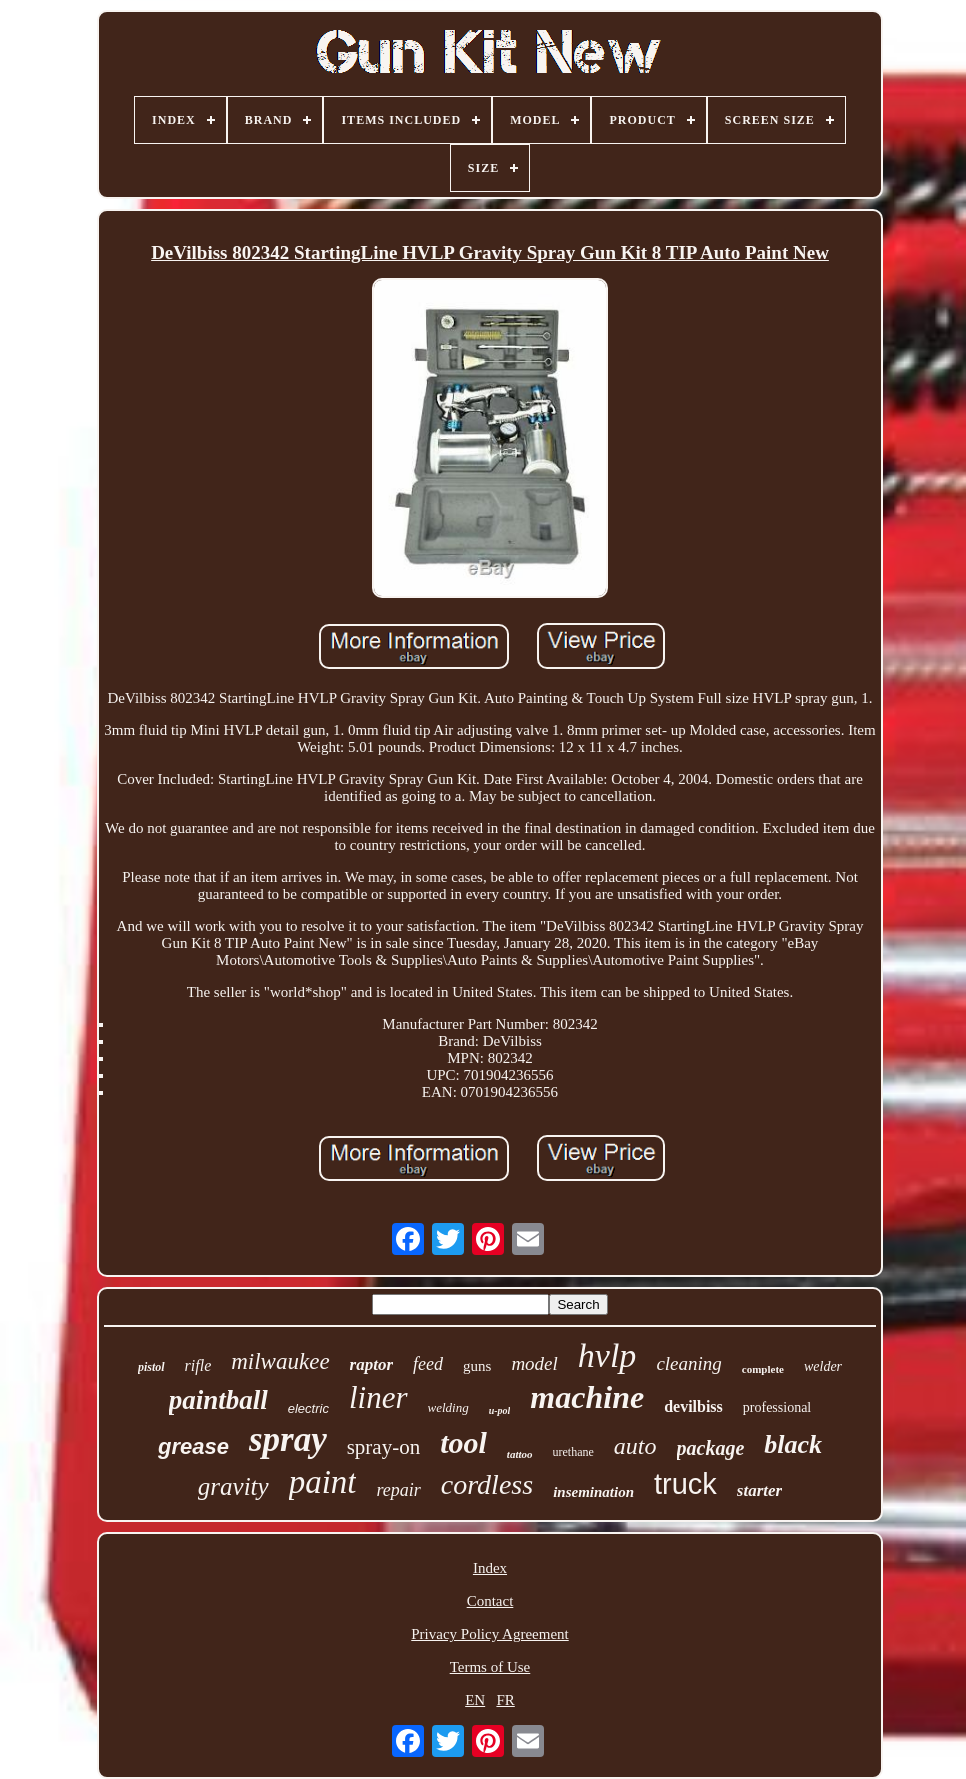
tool (463, 1442)
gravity (233, 1486)
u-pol (500, 1410)
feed (428, 1364)
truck (685, 1484)
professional (777, 1407)
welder (823, 1366)
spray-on (383, 1447)
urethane (573, 1452)
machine (587, 1397)
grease (193, 1446)
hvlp (607, 1355)
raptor (371, 1364)
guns (477, 1366)
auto (635, 1446)
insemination (593, 1492)
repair (398, 1490)
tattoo (520, 1454)
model (534, 1363)
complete (763, 1369)
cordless (487, 1484)
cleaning (688, 1363)
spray (288, 1439)
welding (448, 1407)
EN (475, 1700)
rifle (198, 1365)
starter (759, 1490)
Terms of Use (490, 1667)
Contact (490, 1601)
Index (490, 1568)
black (793, 1444)
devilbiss (693, 1406)
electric (308, 1408)
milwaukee (280, 1361)
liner (378, 1397)
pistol (151, 1367)
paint (323, 1482)
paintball (218, 1400)
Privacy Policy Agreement (489, 1634)
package (711, 1448)
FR (505, 1700)
